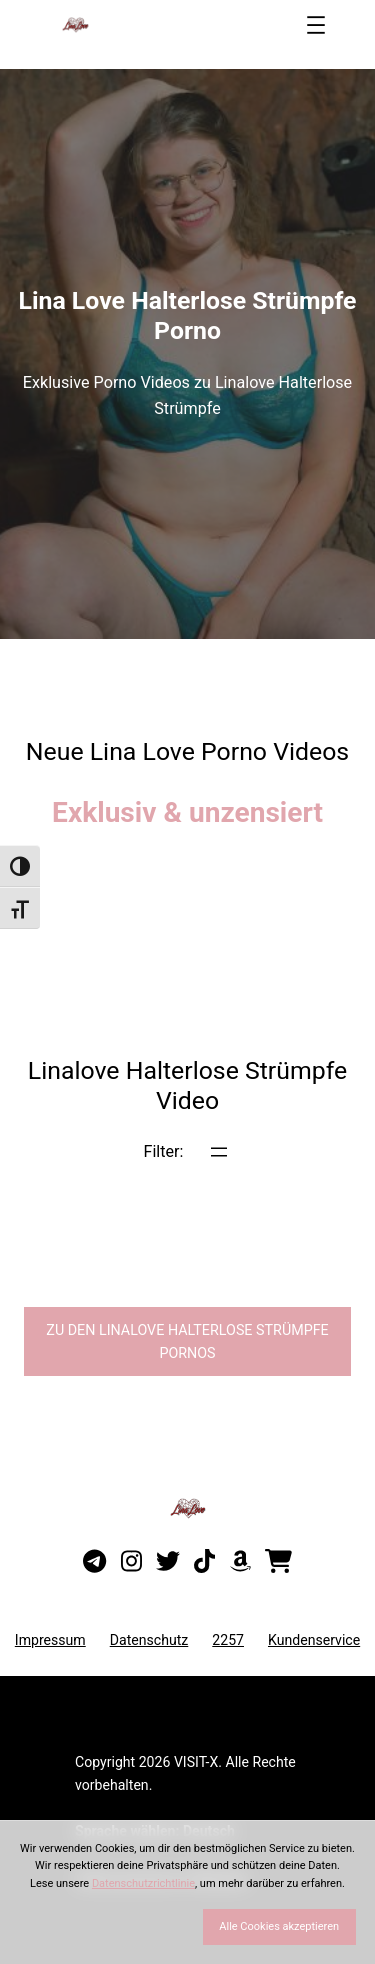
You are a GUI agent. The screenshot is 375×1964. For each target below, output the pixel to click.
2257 (228, 1640)
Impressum (50, 1640)
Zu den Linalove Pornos (187, 1341)
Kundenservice (314, 1640)
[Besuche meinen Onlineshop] (278, 1562)
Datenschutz (149, 1640)
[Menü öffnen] (316, 25)
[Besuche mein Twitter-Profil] (168, 1562)
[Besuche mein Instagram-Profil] (131, 1562)
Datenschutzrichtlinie (143, 1883)
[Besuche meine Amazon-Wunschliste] (240, 1562)
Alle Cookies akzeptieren (279, 1926)
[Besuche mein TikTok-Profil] (204, 1562)
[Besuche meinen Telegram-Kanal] (94, 1562)
